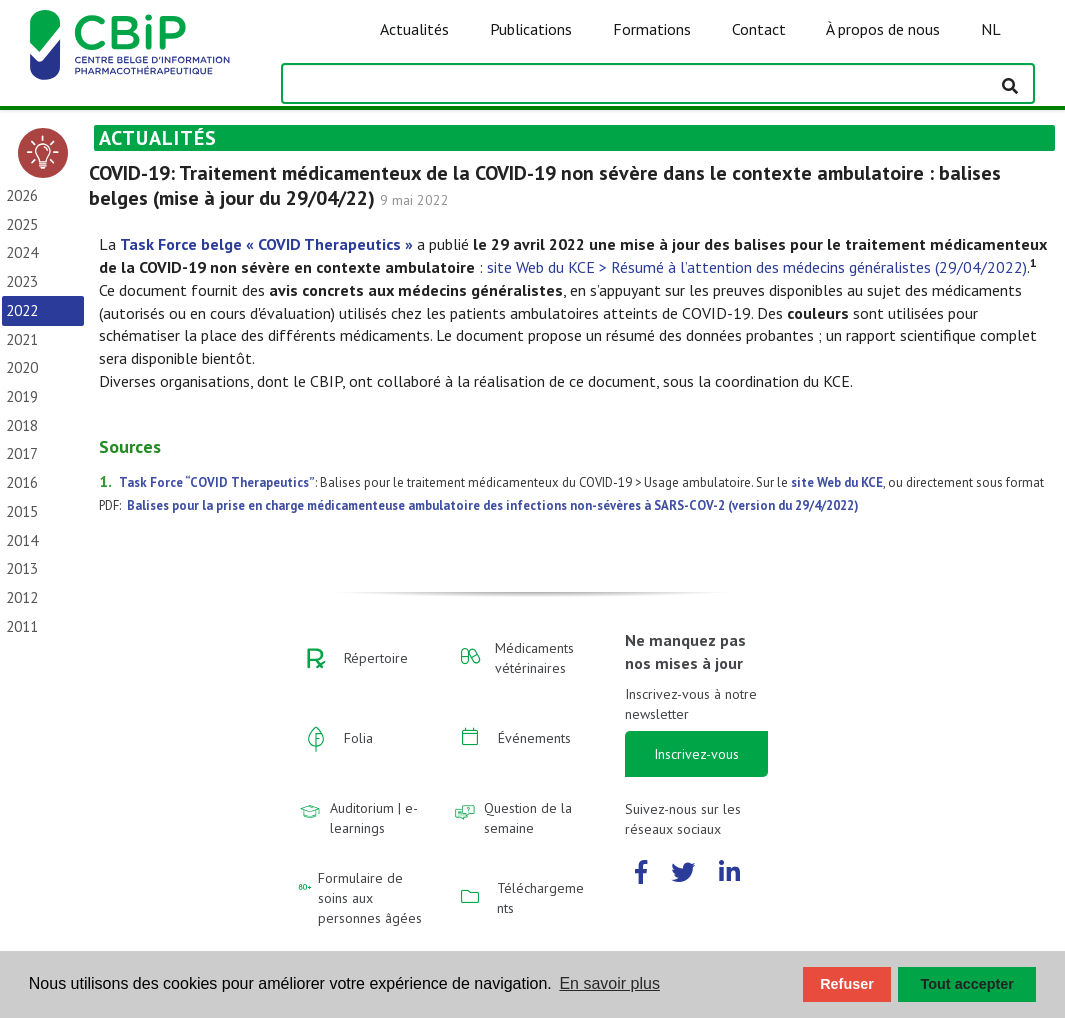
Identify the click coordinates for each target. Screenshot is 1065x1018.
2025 (22, 224)
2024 (22, 252)
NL (991, 29)
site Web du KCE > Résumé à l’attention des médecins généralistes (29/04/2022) (757, 267)
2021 (22, 339)
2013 (22, 568)
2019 (22, 396)
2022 (22, 310)
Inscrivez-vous (696, 754)
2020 (22, 367)
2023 (22, 281)
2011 (22, 626)
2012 (22, 597)
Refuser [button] (847, 984)
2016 (22, 482)
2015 (22, 511)
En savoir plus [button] (609, 983)
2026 (22, 195)
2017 (22, 453)
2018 (22, 425)
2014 (22, 540)
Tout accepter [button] (967, 984)
